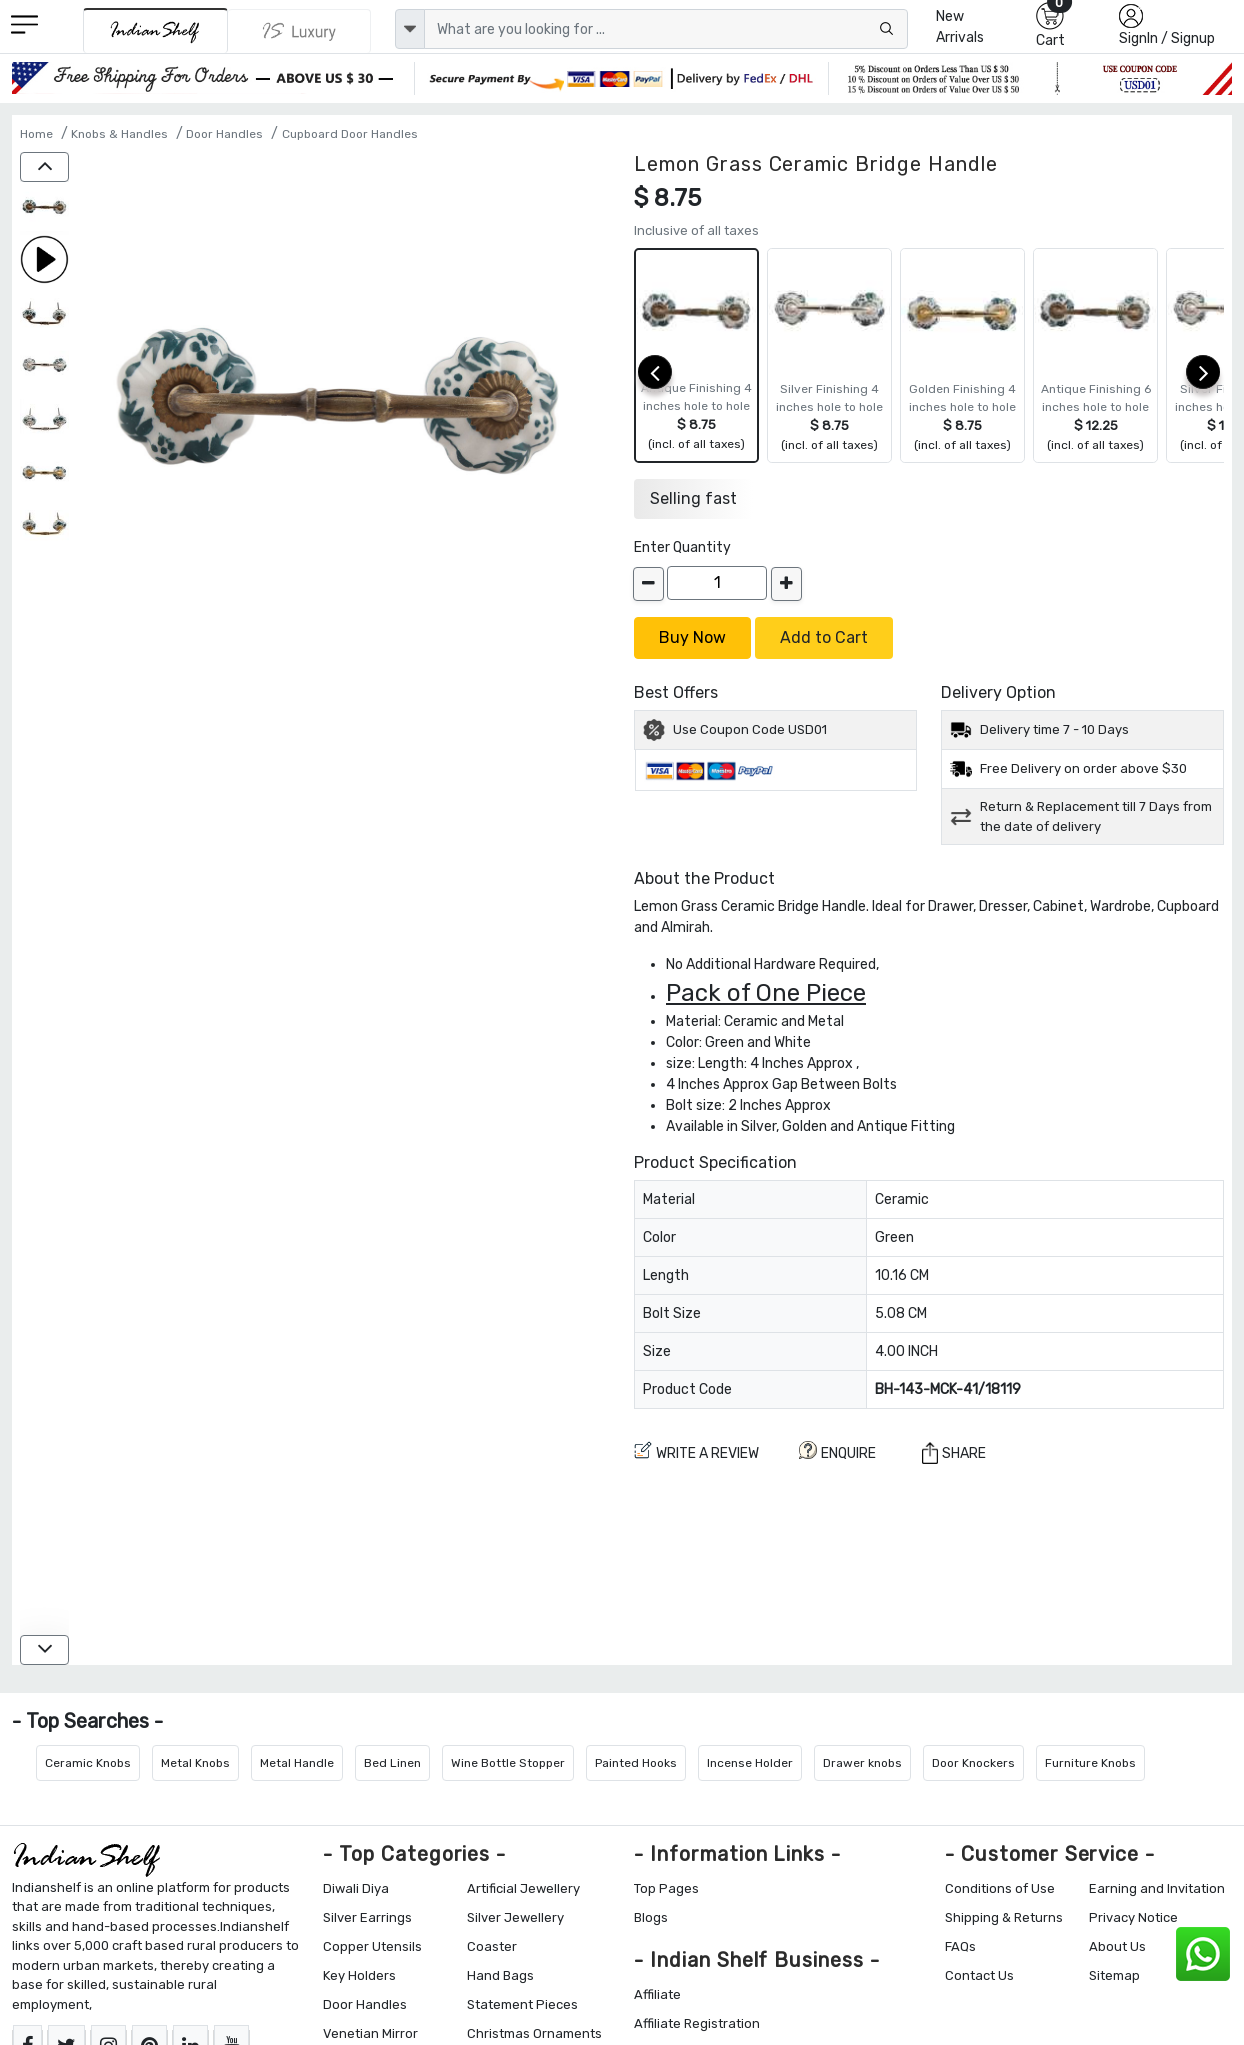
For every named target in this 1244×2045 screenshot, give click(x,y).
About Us (1117, 1946)
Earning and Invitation (1157, 1888)
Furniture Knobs (1090, 1763)
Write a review (696, 1451)
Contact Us (979, 1975)
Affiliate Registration (697, 2023)
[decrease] (648, 584)
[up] (44, 167)
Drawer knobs (862, 1763)
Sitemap (1114, 1975)
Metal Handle (297, 1763)
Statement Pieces (522, 2004)
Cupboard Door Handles (350, 134)
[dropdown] (410, 29)
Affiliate (657, 1994)
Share (954, 1452)
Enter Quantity (682, 547)
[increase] (786, 584)
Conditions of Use (1000, 1888)
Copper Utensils (372, 1946)
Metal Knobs (195, 1763)
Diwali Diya (356, 1888)
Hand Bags (500, 1975)
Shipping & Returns (1004, 1917)
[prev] (655, 372)
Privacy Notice (1133, 1917)
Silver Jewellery (515, 1917)
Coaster (492, 1946)
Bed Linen (392, 1763)
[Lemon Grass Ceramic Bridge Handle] (44, 208)
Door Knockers (973, 1763)
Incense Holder (750, 1763)
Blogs (651, 1917)
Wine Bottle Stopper (508, 1763)
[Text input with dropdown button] (666, 29)
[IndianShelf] (155, 30)
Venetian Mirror (370, 2033)
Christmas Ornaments (534, 2033)
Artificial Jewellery (523, 1888)
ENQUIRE (837, 1451)
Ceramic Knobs (88, 1763)
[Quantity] (717, 583)
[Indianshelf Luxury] (299, 31)
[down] (44, 1650)
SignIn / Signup (1167, 38)
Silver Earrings (367, 1917)
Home (36, 134)
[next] (1203, 372)
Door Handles (224, 134)
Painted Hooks (636, 1763)
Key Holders (359, 1975)
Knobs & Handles (119, 134)
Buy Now (692, 637)
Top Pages (666, 1888)
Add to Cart (824, 637)
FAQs (960, 1946)
